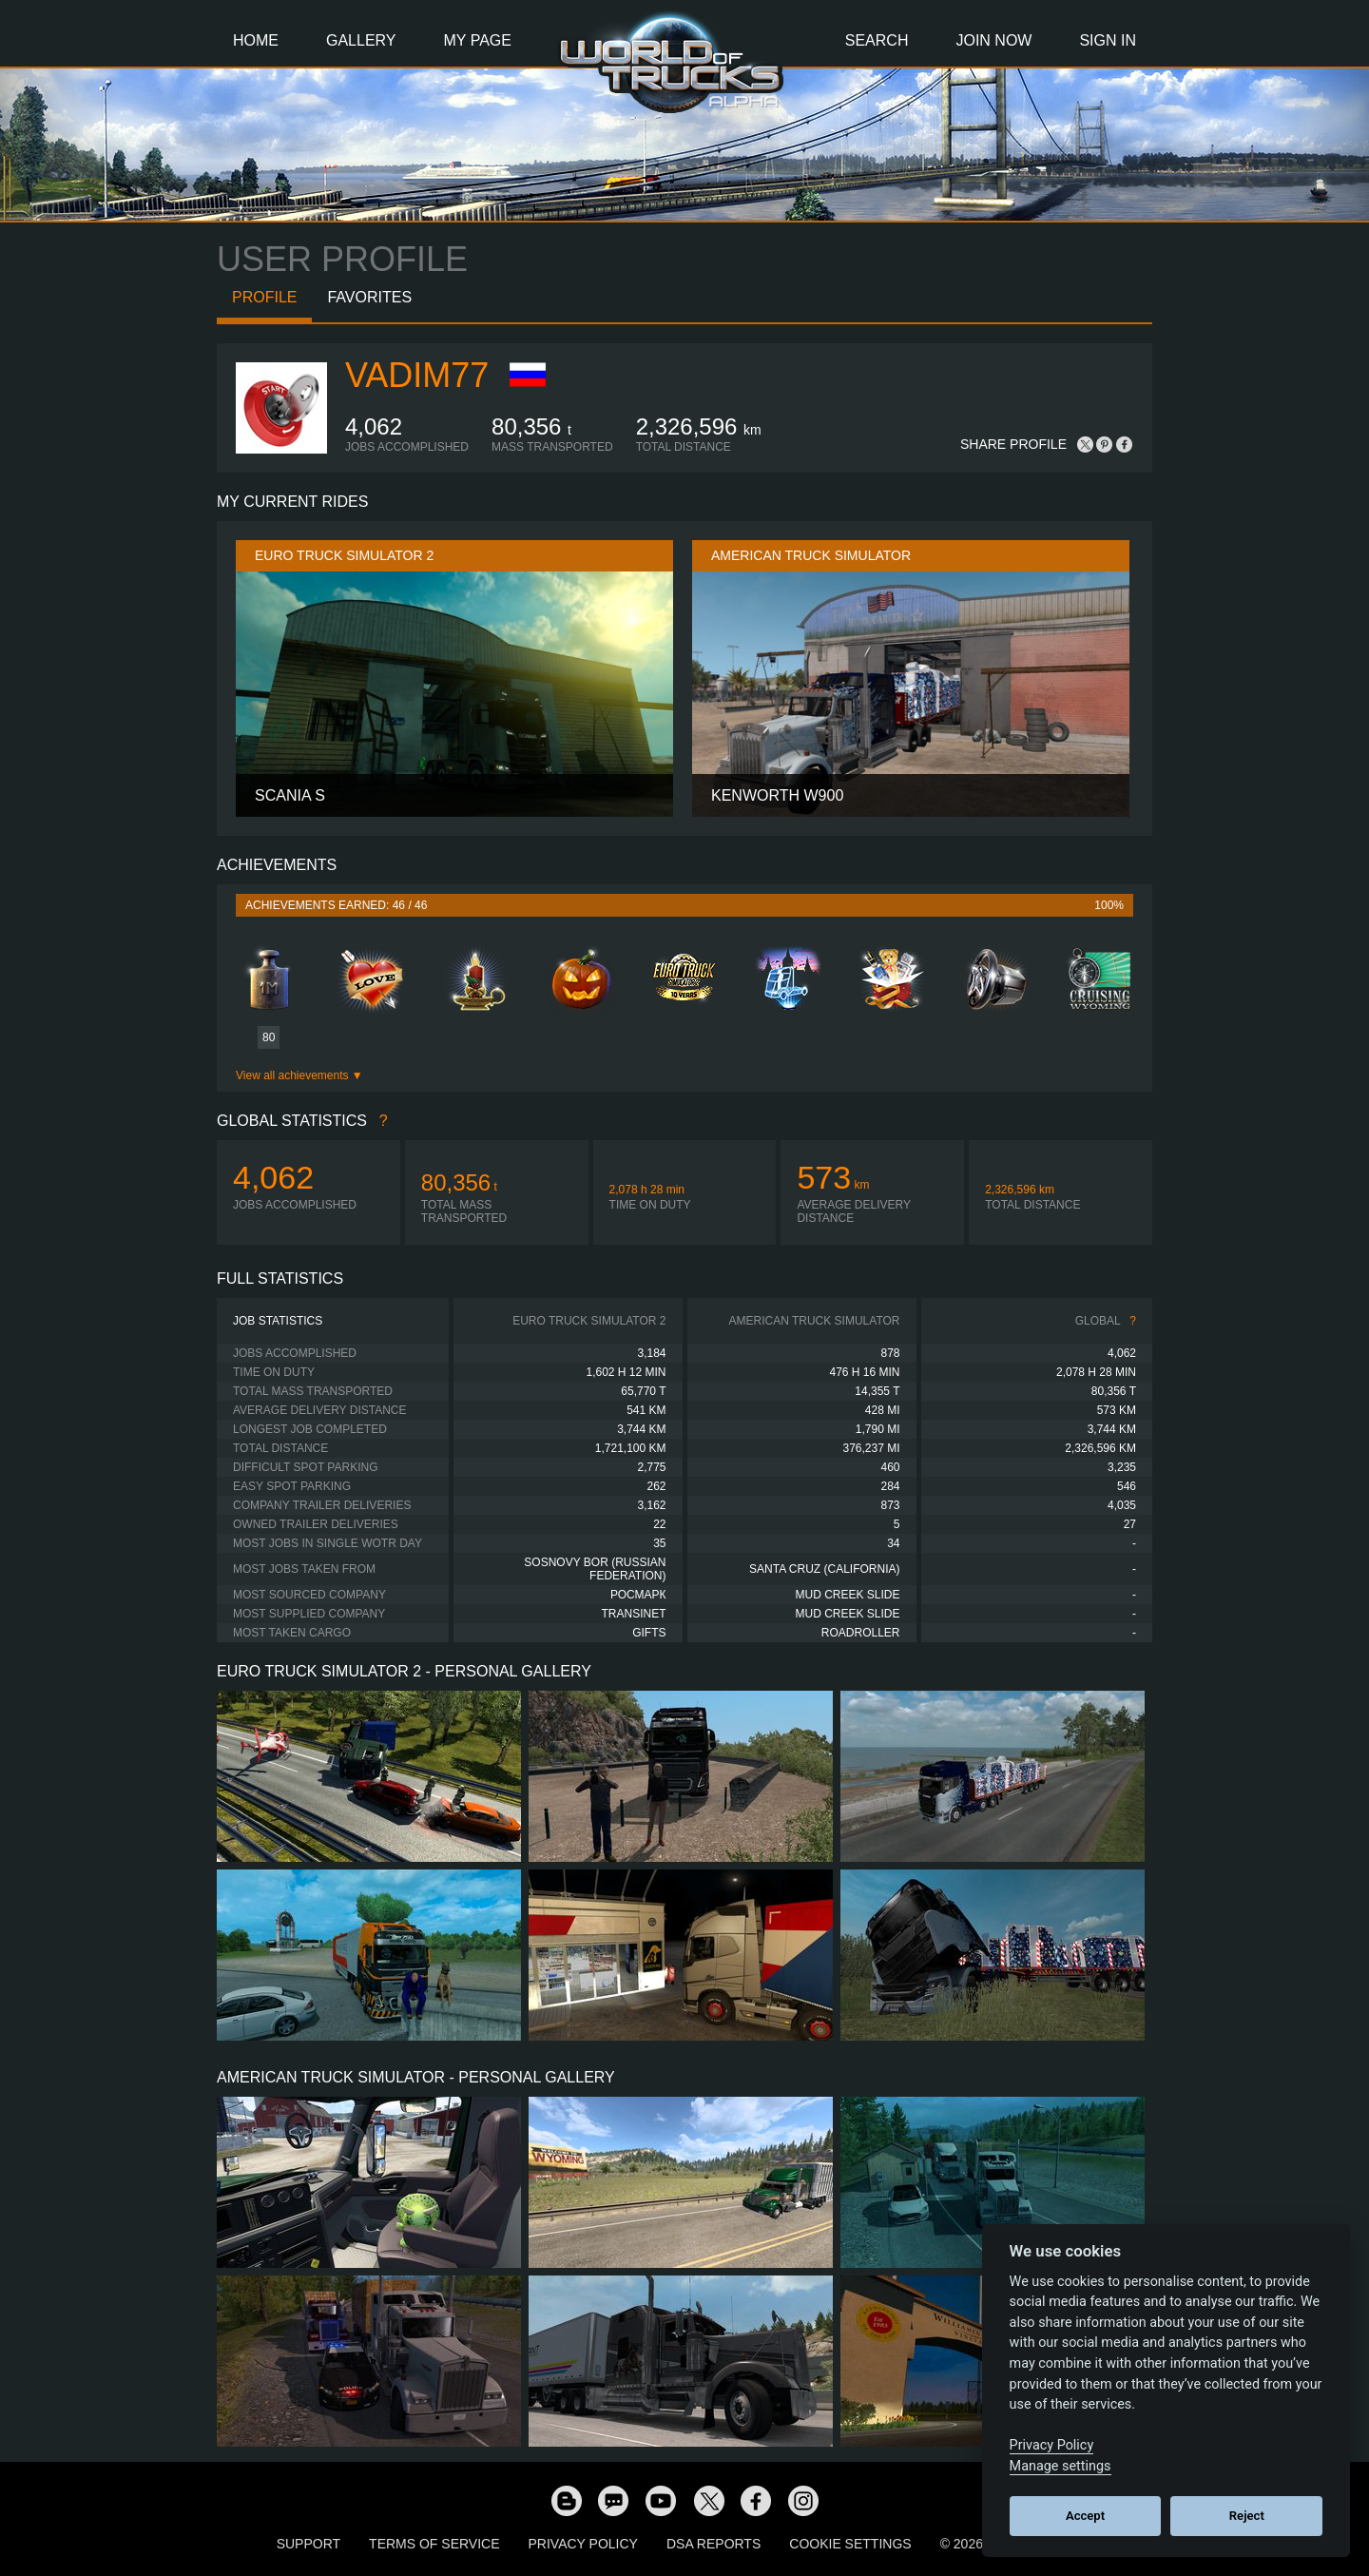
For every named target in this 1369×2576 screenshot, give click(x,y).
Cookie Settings (850, 2543)
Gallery (361, 40)
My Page (477, 40)
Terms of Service (434, 2543)
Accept (1085, 2515)
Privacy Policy (583, 2543)
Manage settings (1060, 2466)
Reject (1246, 2515)
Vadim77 (417, 375)
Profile (264, 297)
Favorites (369, 297)
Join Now (993, 40)
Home (256, 40)
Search (877, 40)
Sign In (1107, 40)
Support (308, 2543)
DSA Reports (713, 2543)
